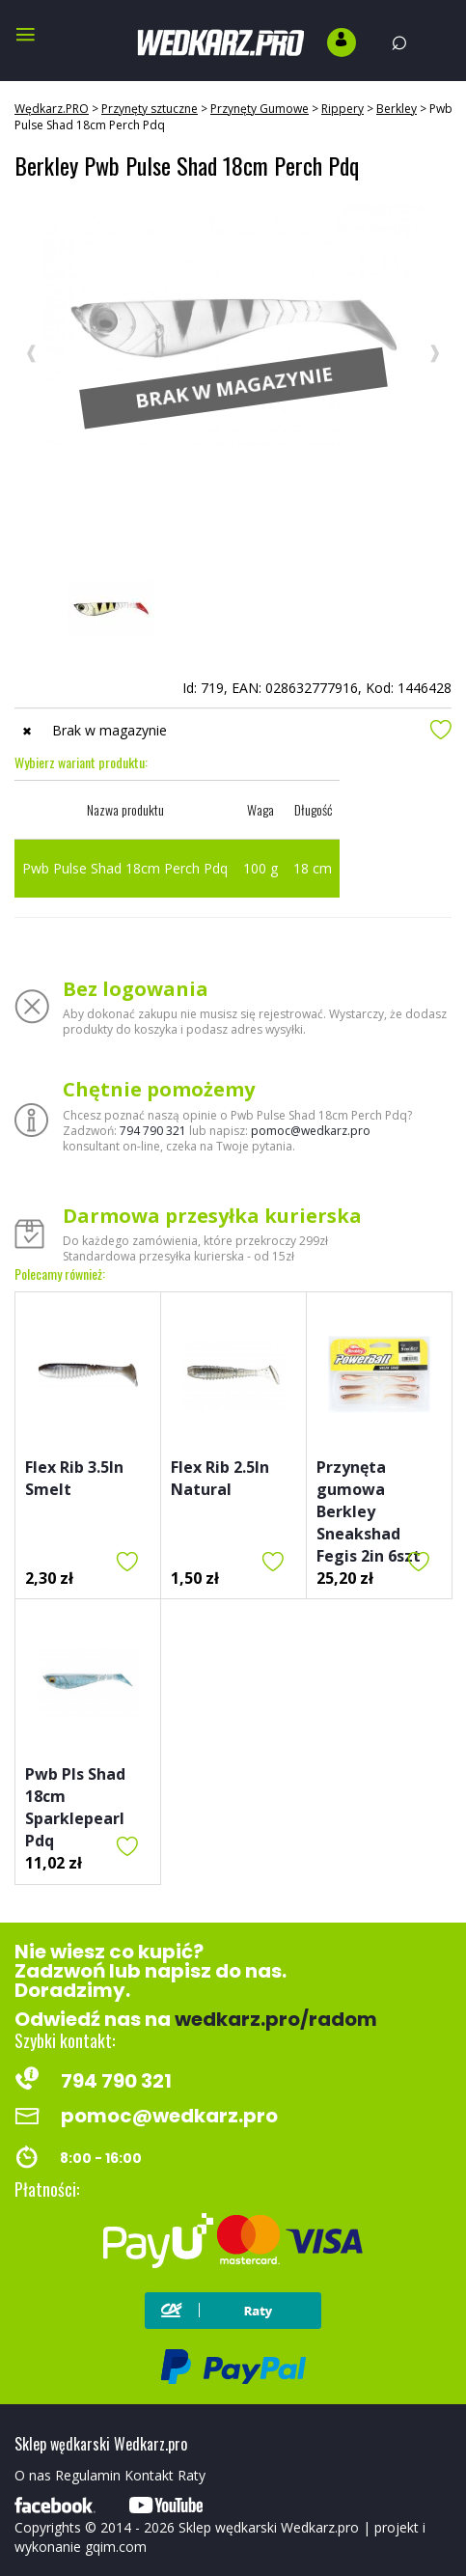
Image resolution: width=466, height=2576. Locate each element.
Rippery (342, 108)
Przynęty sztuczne (149, 108)
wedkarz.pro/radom (276, 2019)
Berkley (396, 108)
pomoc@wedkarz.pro (310, 1130)
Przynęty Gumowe (259, 108)
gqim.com (116, 2546)
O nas (32, 2475)
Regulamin (88, 2475)
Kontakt (149, 2475)
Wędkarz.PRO (51, 108)
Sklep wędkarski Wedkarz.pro (268, 2527)
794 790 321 (153, 1130)
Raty (192, 2475)
